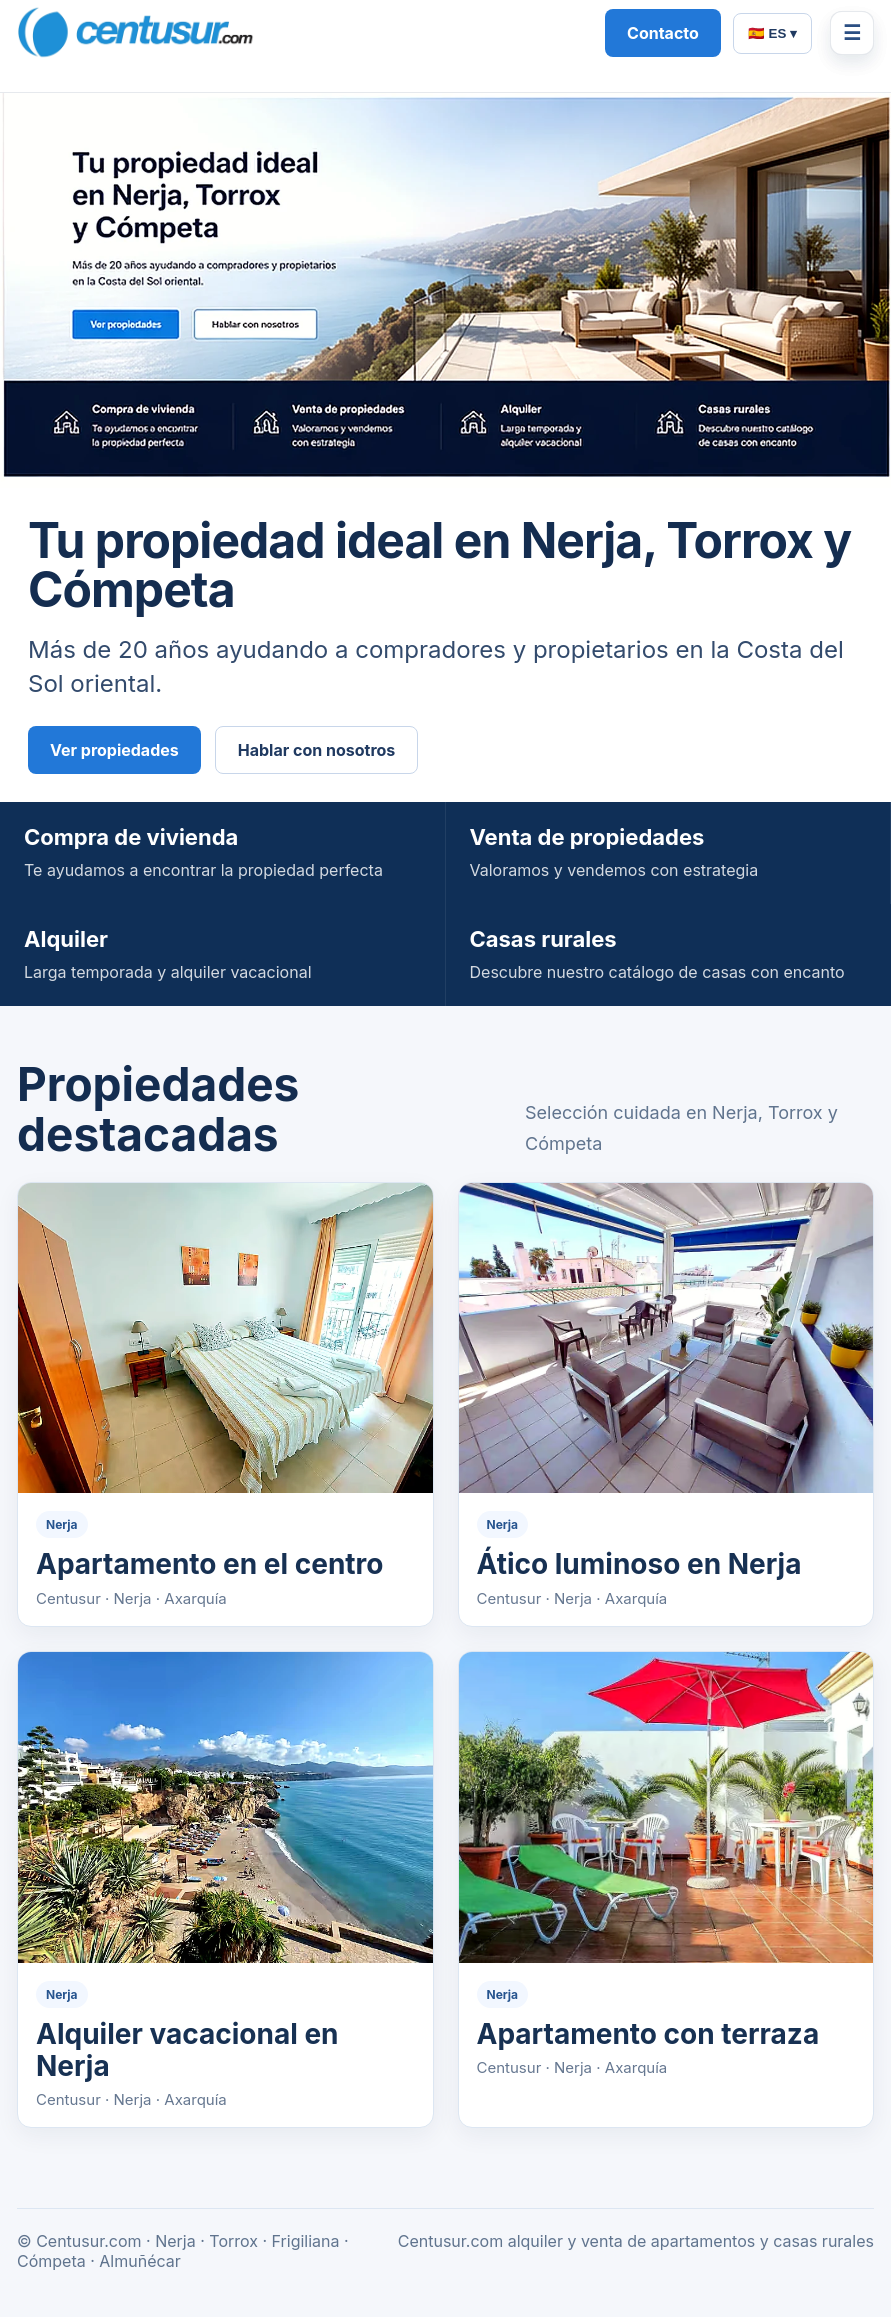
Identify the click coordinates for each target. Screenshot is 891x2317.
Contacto (663, 33)
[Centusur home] (302, 33)
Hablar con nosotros (317, 750)
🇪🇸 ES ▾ (772, 33)
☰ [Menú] (852, 33)
